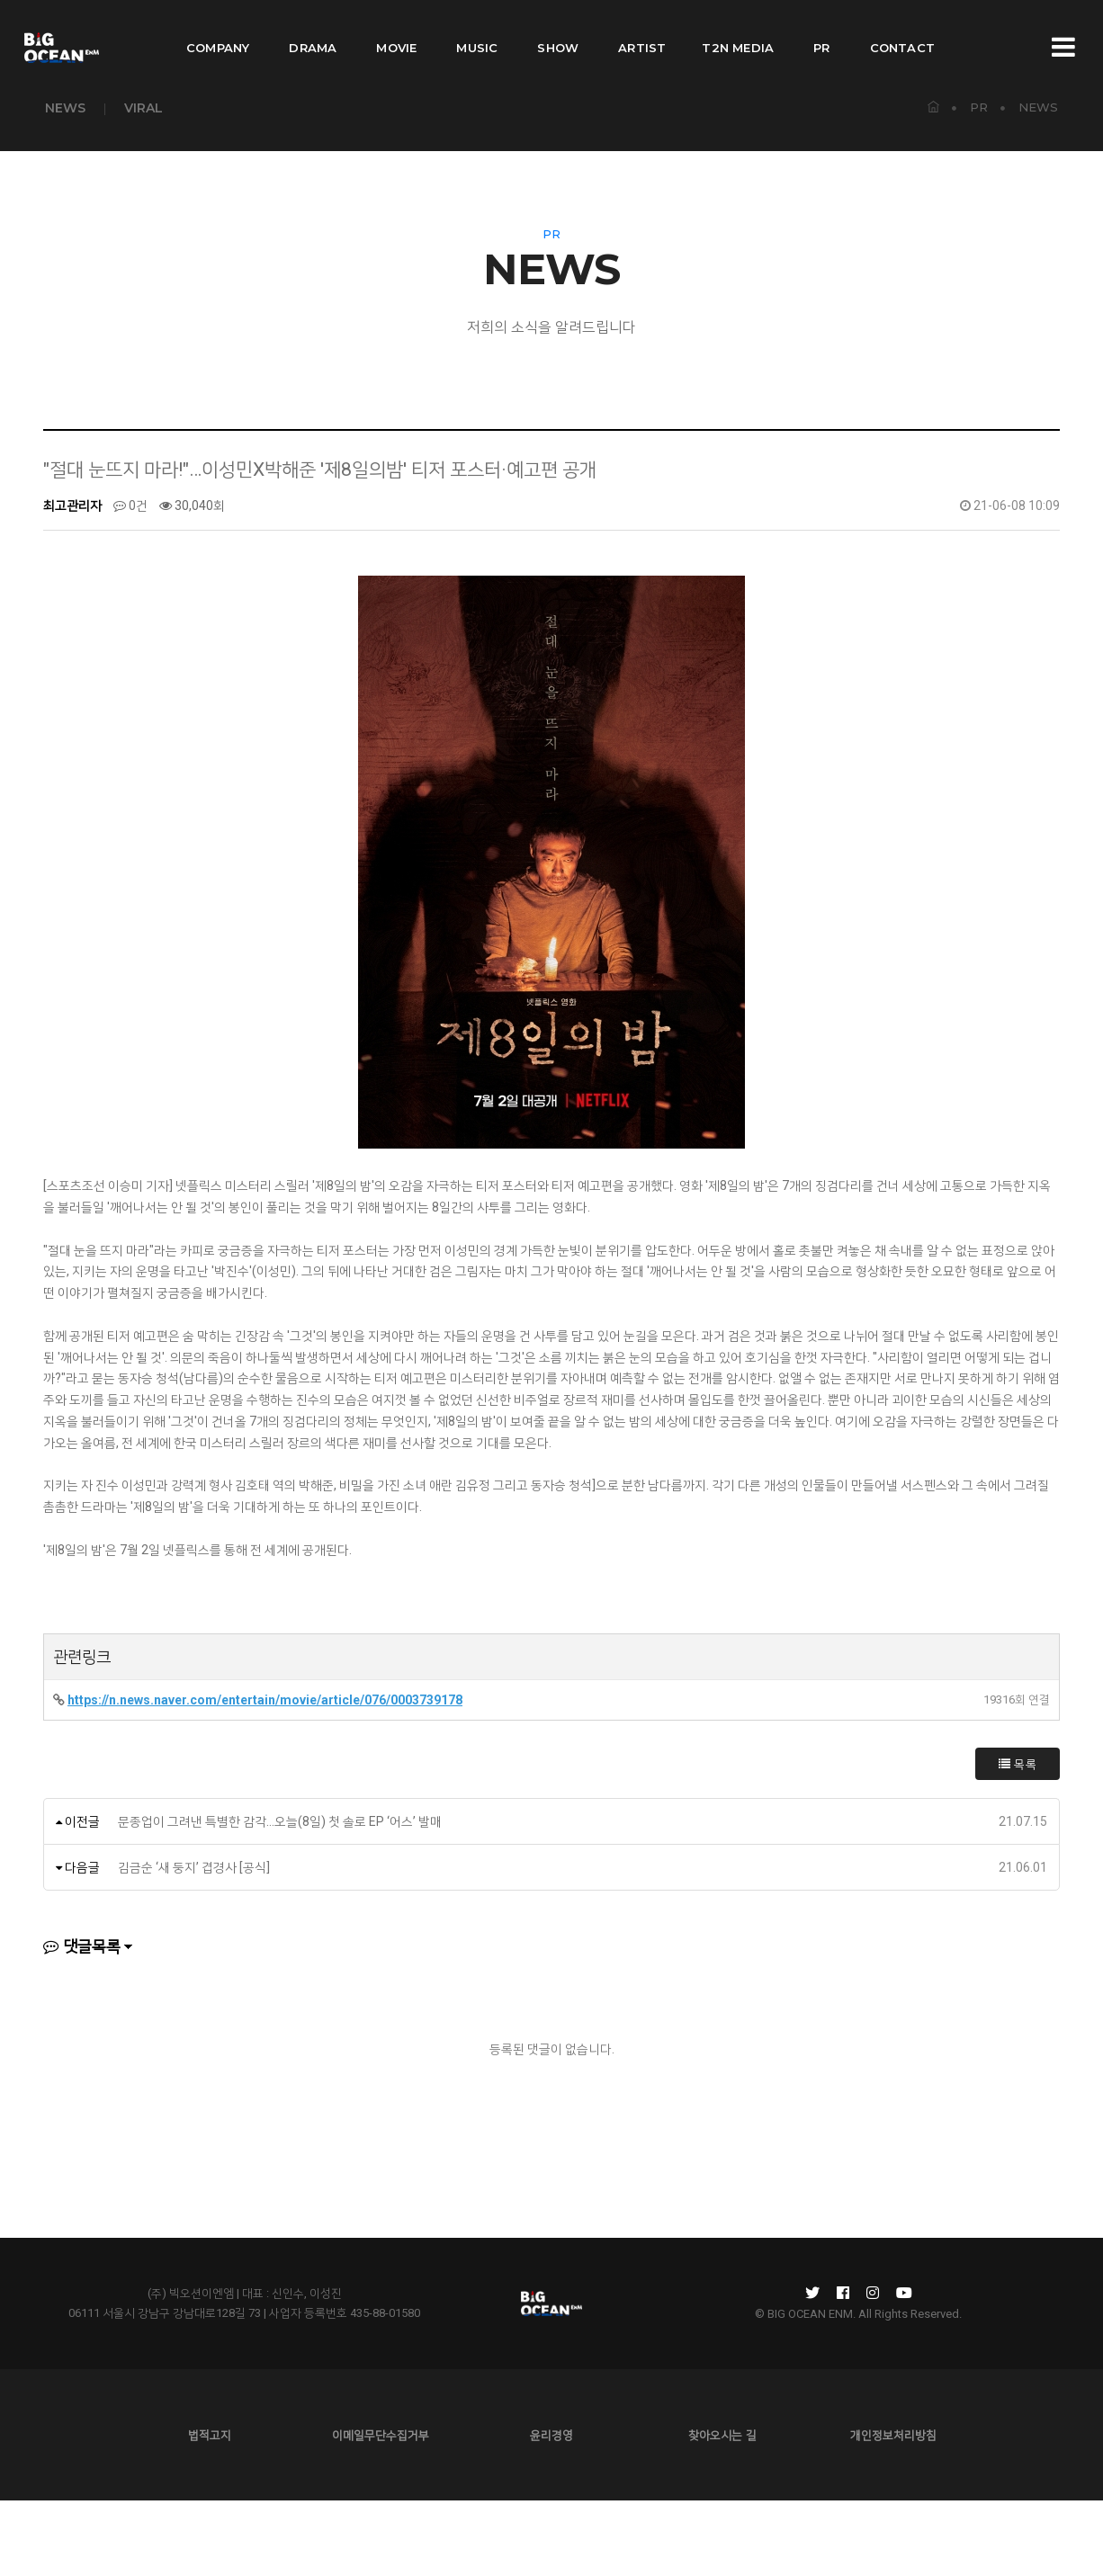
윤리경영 (551, 2510)
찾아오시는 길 (722, 2510)
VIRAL (143, 108)
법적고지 (209, 2510)
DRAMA (312, 32)
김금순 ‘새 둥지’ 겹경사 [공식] (194, 1942)
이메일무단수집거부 (380, 2510)
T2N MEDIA (738, 32)
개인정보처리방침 (893, 2510)
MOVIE (396, 32)
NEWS (65, 108)
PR (821, 32)
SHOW (557, 32)
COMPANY (217, 32)
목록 (1017, 1838)
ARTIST (642, 32)
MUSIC (477, 32)
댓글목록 (82, 2021)
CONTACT (902, 32)
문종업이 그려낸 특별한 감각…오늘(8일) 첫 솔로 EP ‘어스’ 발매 (280, 1896)
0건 (130, 581)
